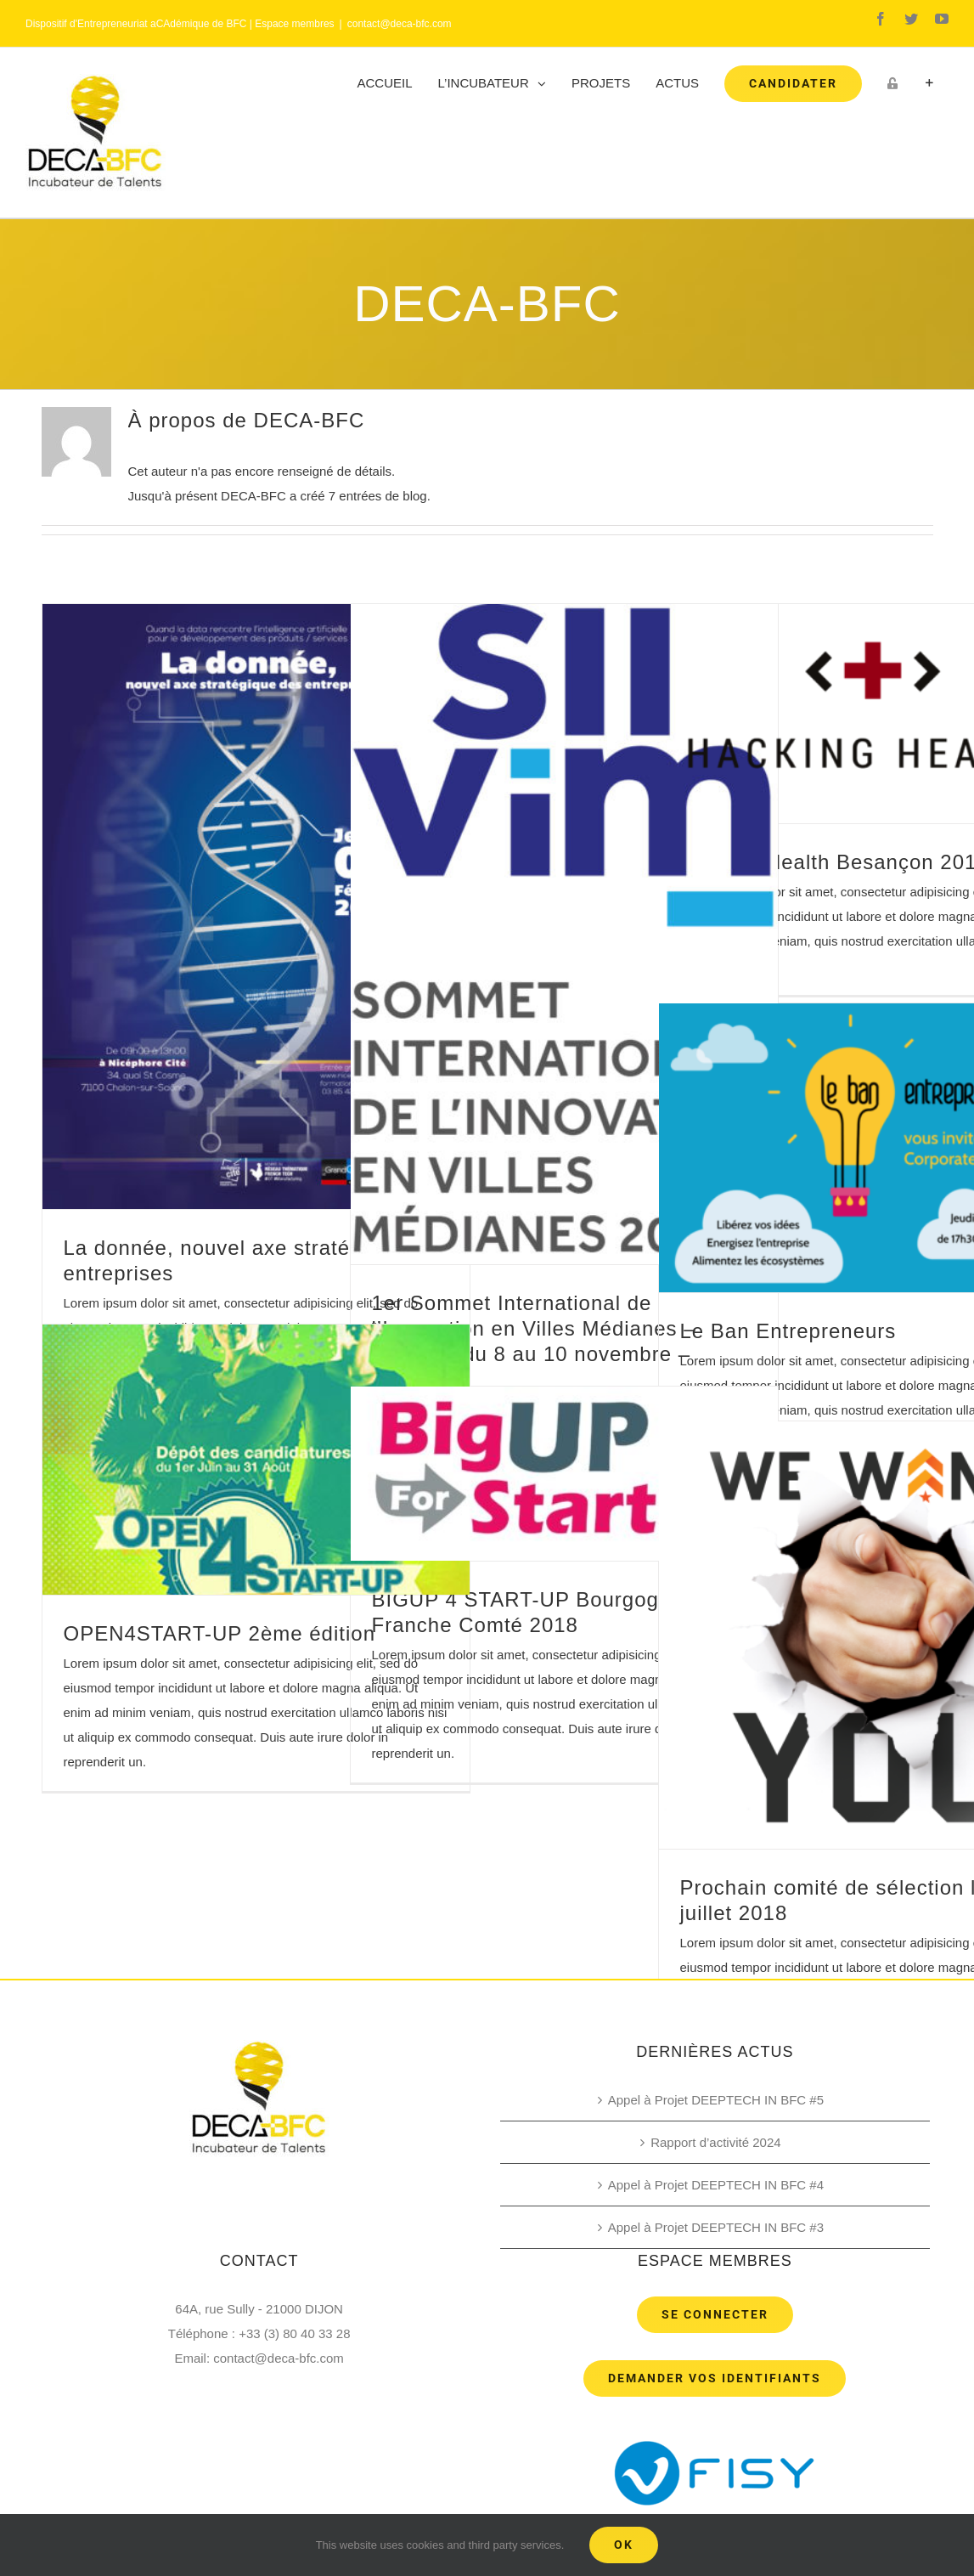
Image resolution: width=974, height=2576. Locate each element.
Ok (623, 2544)
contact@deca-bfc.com (399, 24)
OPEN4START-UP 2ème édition (219, 1633)
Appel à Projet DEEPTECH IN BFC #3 (716, 2227)
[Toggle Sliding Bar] (929, 83)
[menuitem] (385, 83)
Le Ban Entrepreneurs (788, 1330)
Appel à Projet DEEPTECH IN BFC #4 (716, 2185)
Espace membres (294, 24)
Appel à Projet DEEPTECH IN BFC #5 (716, 2100)
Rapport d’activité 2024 (715, 2142)
